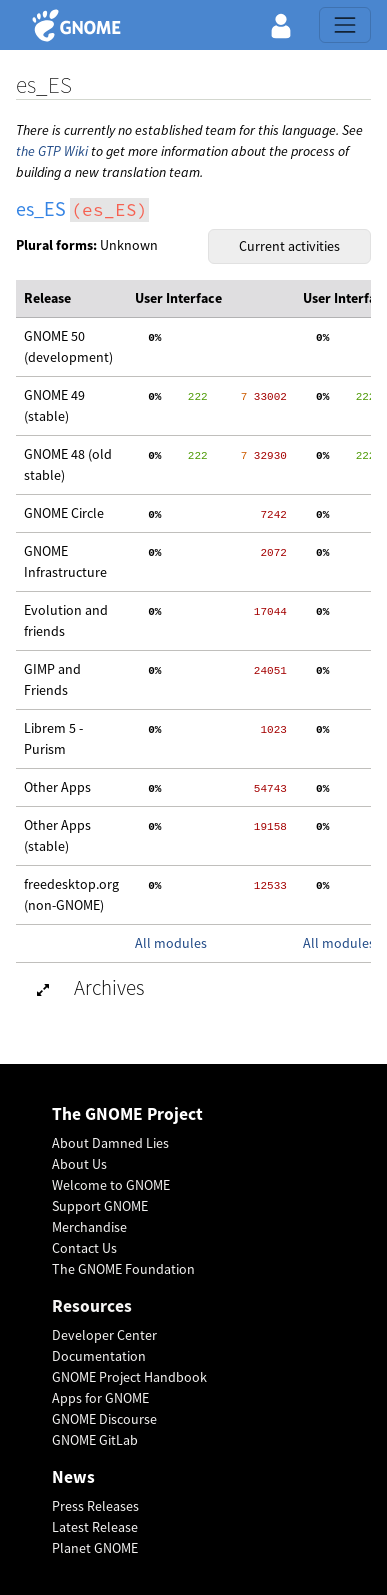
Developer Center (104, 1335)
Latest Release (95, 1527)
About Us (79, 1164)
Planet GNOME (95, 1548)
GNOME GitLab (95, 1440)
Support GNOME (100, 1206)
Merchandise (89, 1227)
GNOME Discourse (104, 1419)
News (73, 1477)
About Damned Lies (110, 1143)
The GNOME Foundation (123, 1269)
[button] (281, 25)
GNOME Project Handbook (129, 1377)
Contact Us (84, 1248)
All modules (171, 943)
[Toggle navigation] (345, 25)
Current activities (289, 246)
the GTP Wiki (52, 151)
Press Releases (95, 1506)
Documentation (99, 1356)
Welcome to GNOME (111, 1185)
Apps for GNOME (100, 1398)
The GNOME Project (127, 1114)
